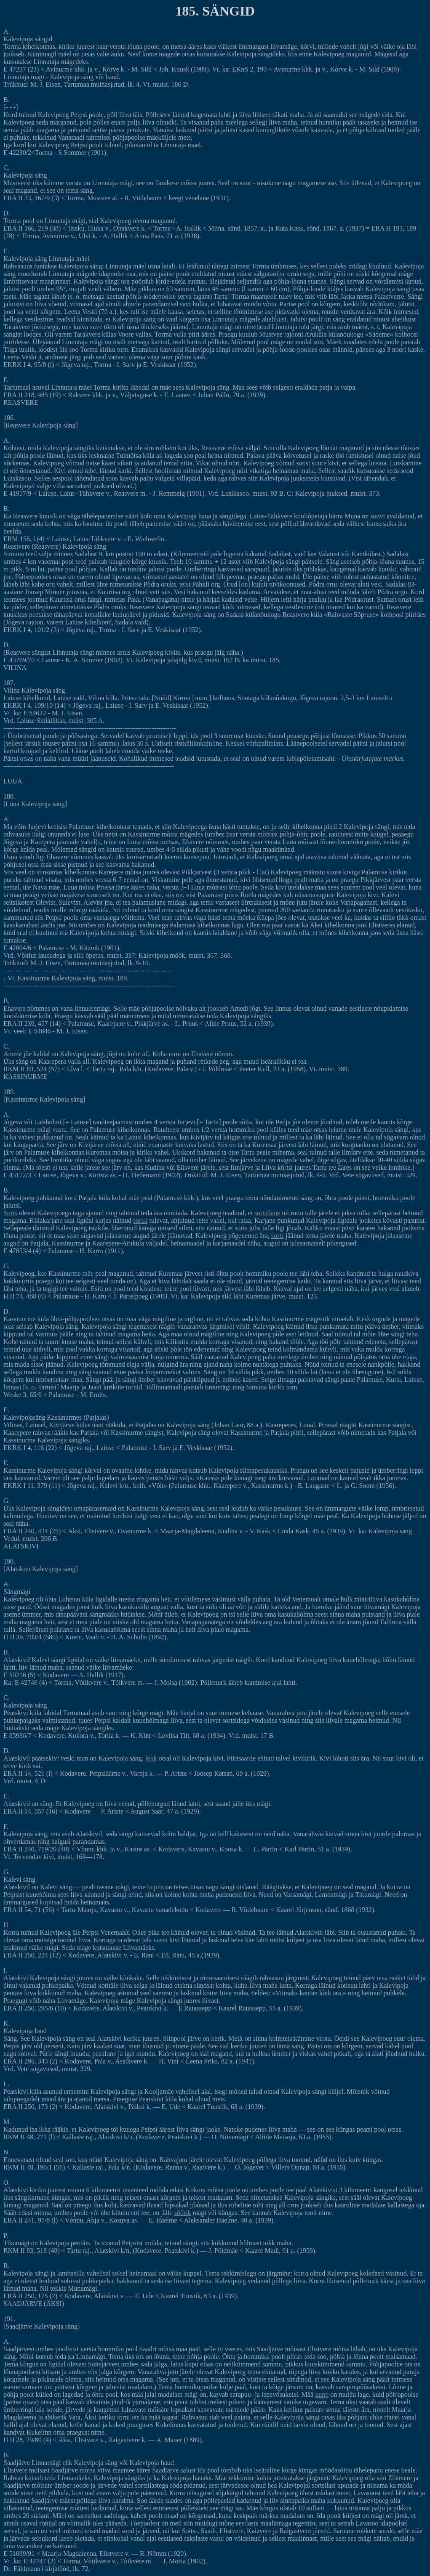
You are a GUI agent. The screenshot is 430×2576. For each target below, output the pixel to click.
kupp (322, 2394)
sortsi (140, 1220)
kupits (155, 1887)
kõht (362, 304)
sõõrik (182, 2212)
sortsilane (267, 1212)
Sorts (10, 1212)
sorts (241, 1228)
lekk (151, 1758)
